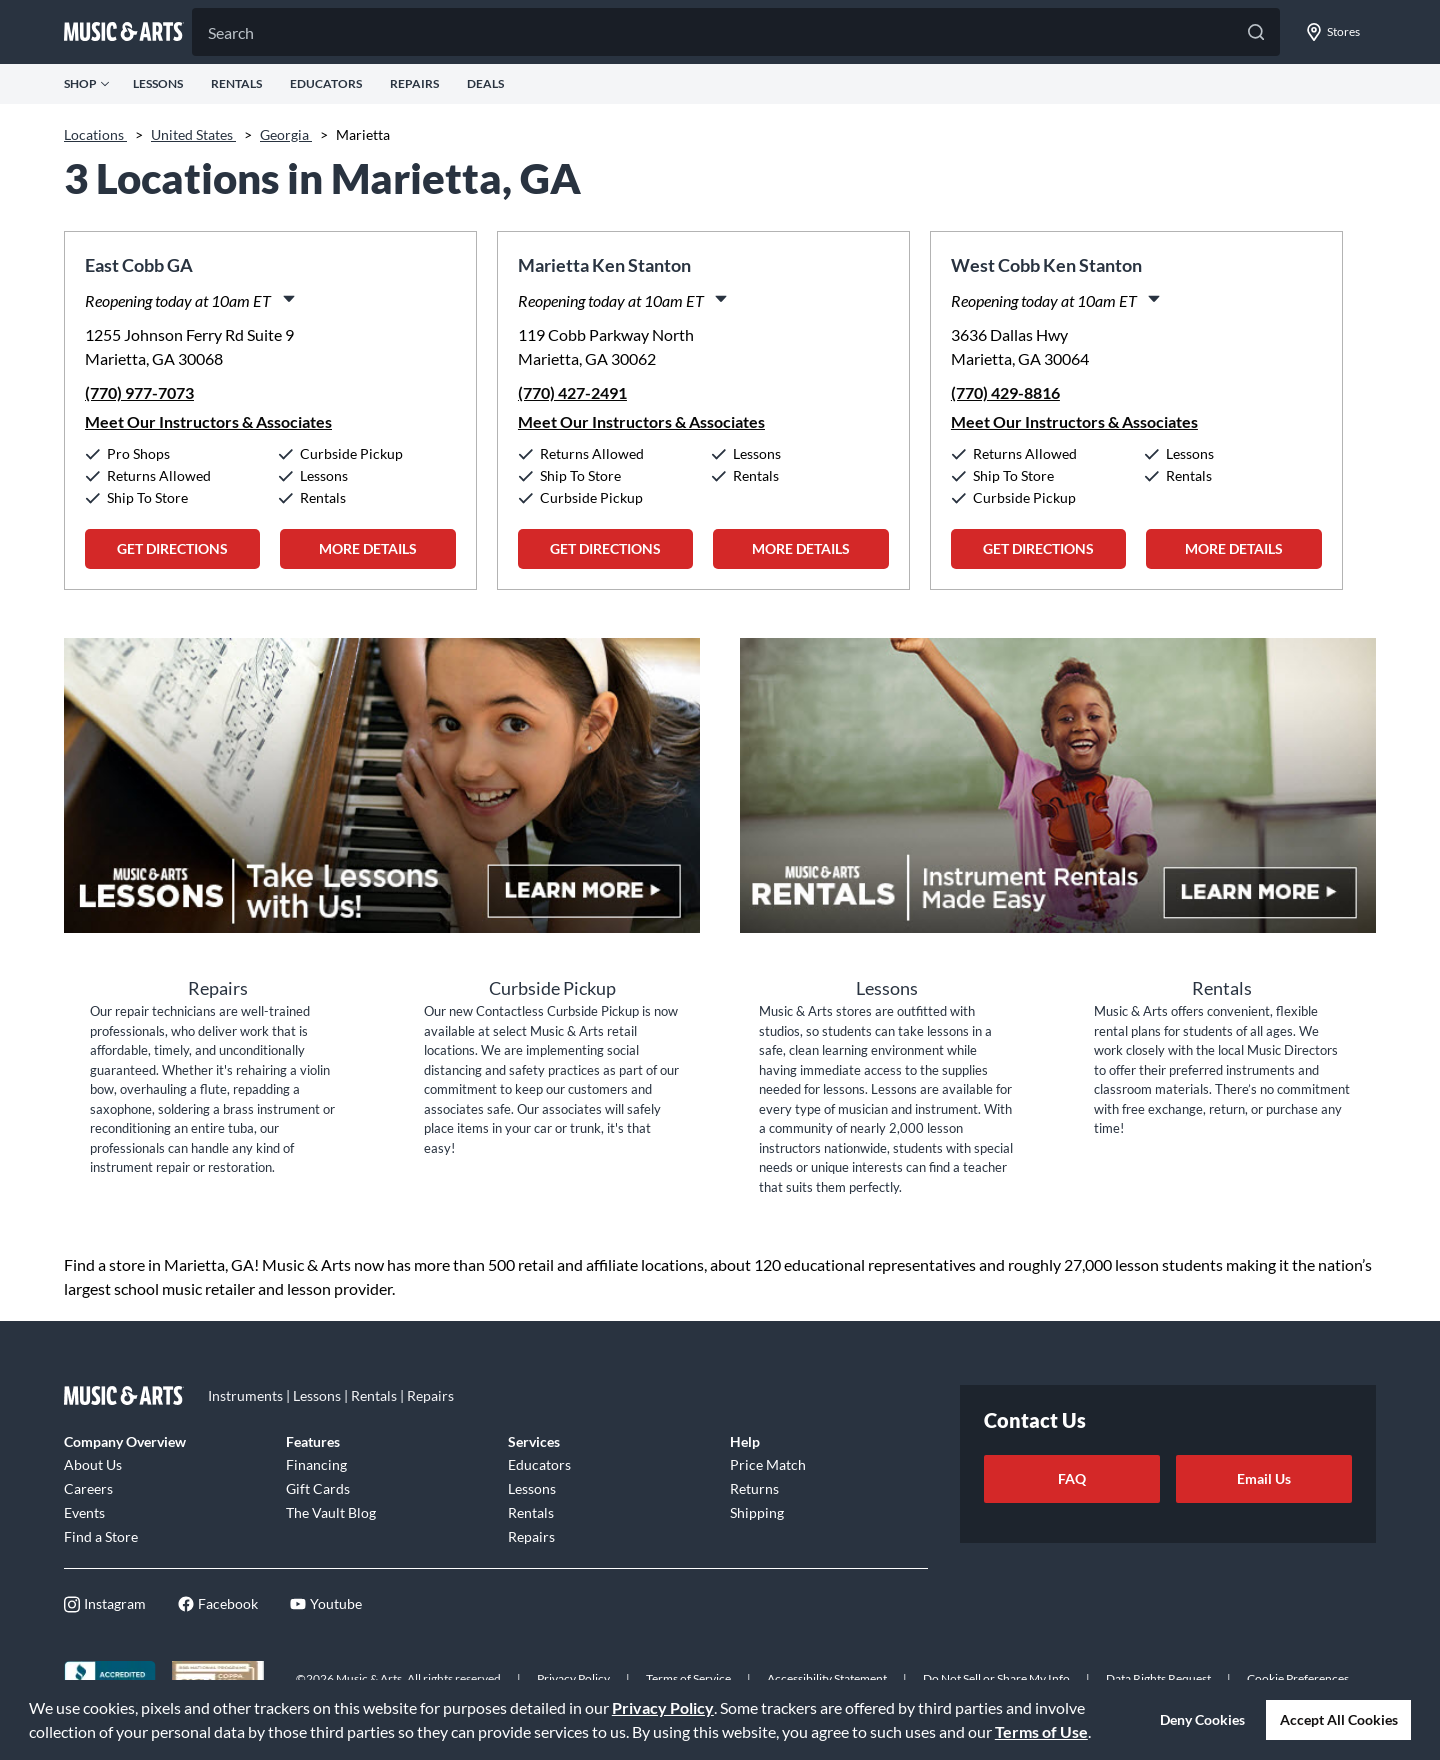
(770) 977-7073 (139, 392)
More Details (368, 548)
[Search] (736, 32)
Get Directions (172, 548)
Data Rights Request (1158, 1678)
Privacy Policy (663, 1707)
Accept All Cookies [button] (1339, 1719)
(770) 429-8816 (1005, 392)
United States (193, 134)
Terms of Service (688, 1678)
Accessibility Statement (827, 1678)
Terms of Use (1041, 1731)
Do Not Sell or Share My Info (996, 1678)
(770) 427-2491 (572, 392)
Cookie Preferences (1298, 1678)
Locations (95, 134)
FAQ (1072, 1478)
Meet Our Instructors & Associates (208, 421)
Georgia (286, 134)
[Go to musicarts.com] (124, 32)
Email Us (1264, 1478)
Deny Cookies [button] (1202, 1719)
